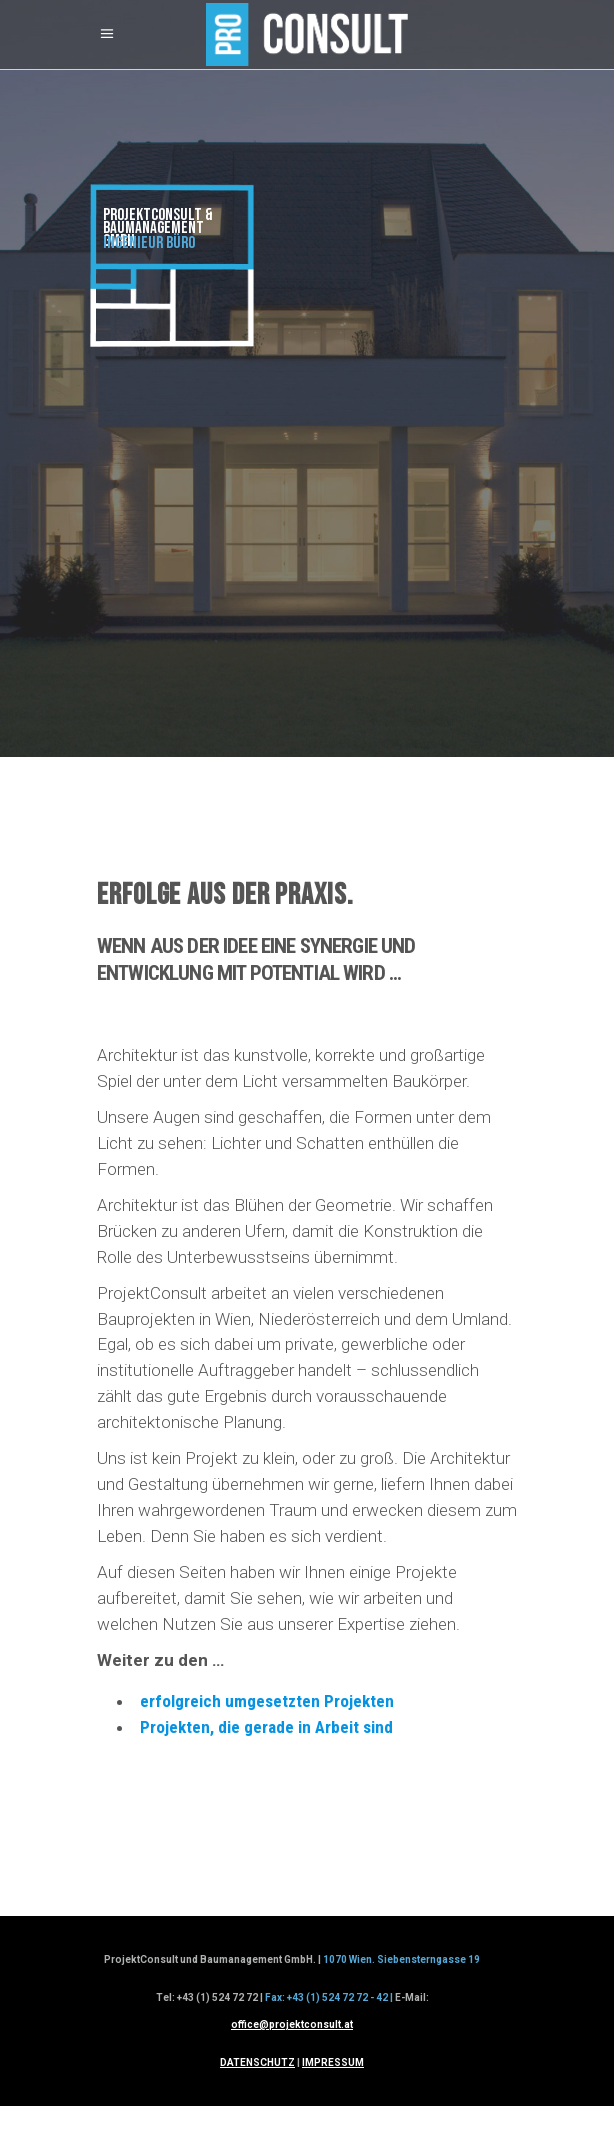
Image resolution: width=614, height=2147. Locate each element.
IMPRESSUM (333, 2062)
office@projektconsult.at (292, 2024)
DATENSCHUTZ (257, 2062)
